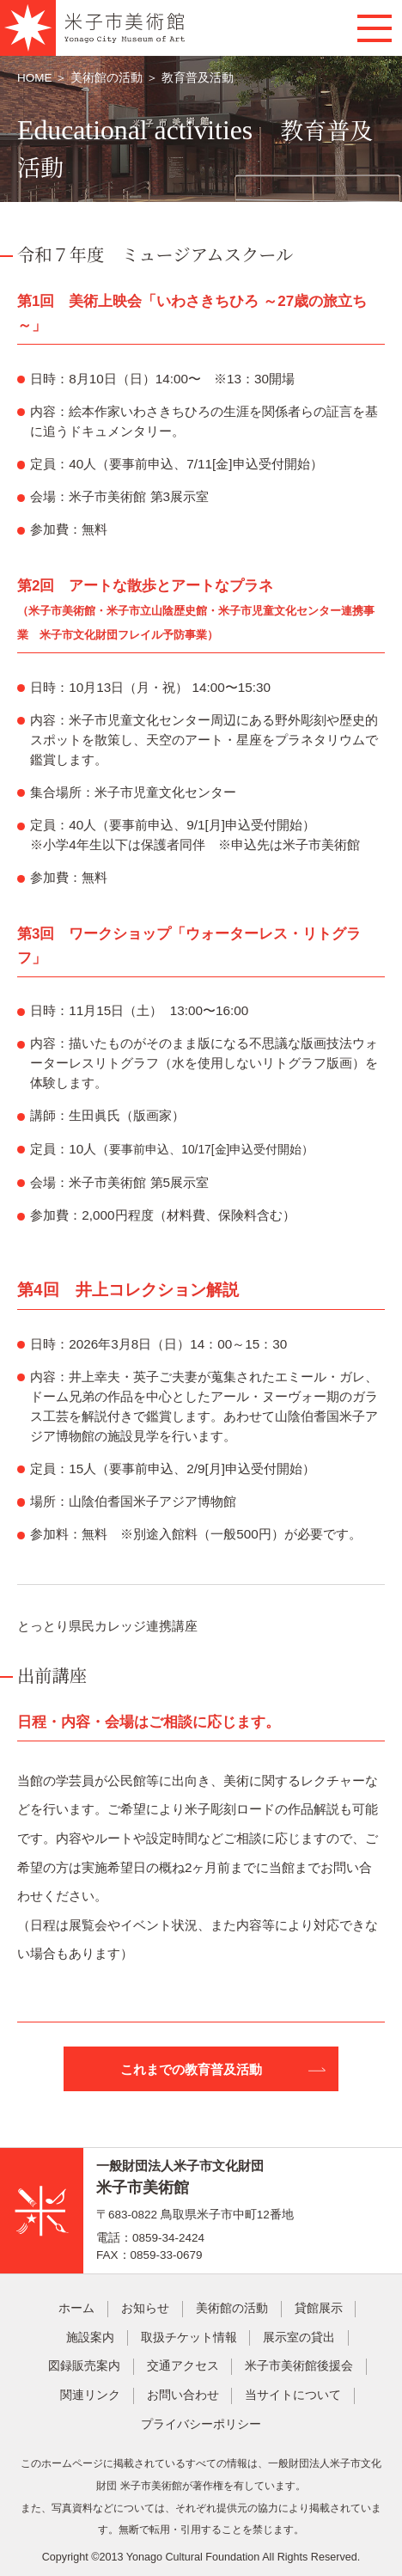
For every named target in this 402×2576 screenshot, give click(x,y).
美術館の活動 (106, 77)
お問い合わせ (183, 2395)
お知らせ (145, 2308)
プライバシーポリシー (201, 2424)
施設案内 (90, 2337)
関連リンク (90, 2395)
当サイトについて (293, 2395)
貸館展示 (319, 2308)
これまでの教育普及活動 (191, 2069)
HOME (36, 77)
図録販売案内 (84, 2365)
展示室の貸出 (299, 2337)
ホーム (76, 2308)
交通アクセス (183, 2365)
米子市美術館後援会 (299, 2365)
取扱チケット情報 (189, 2337)
